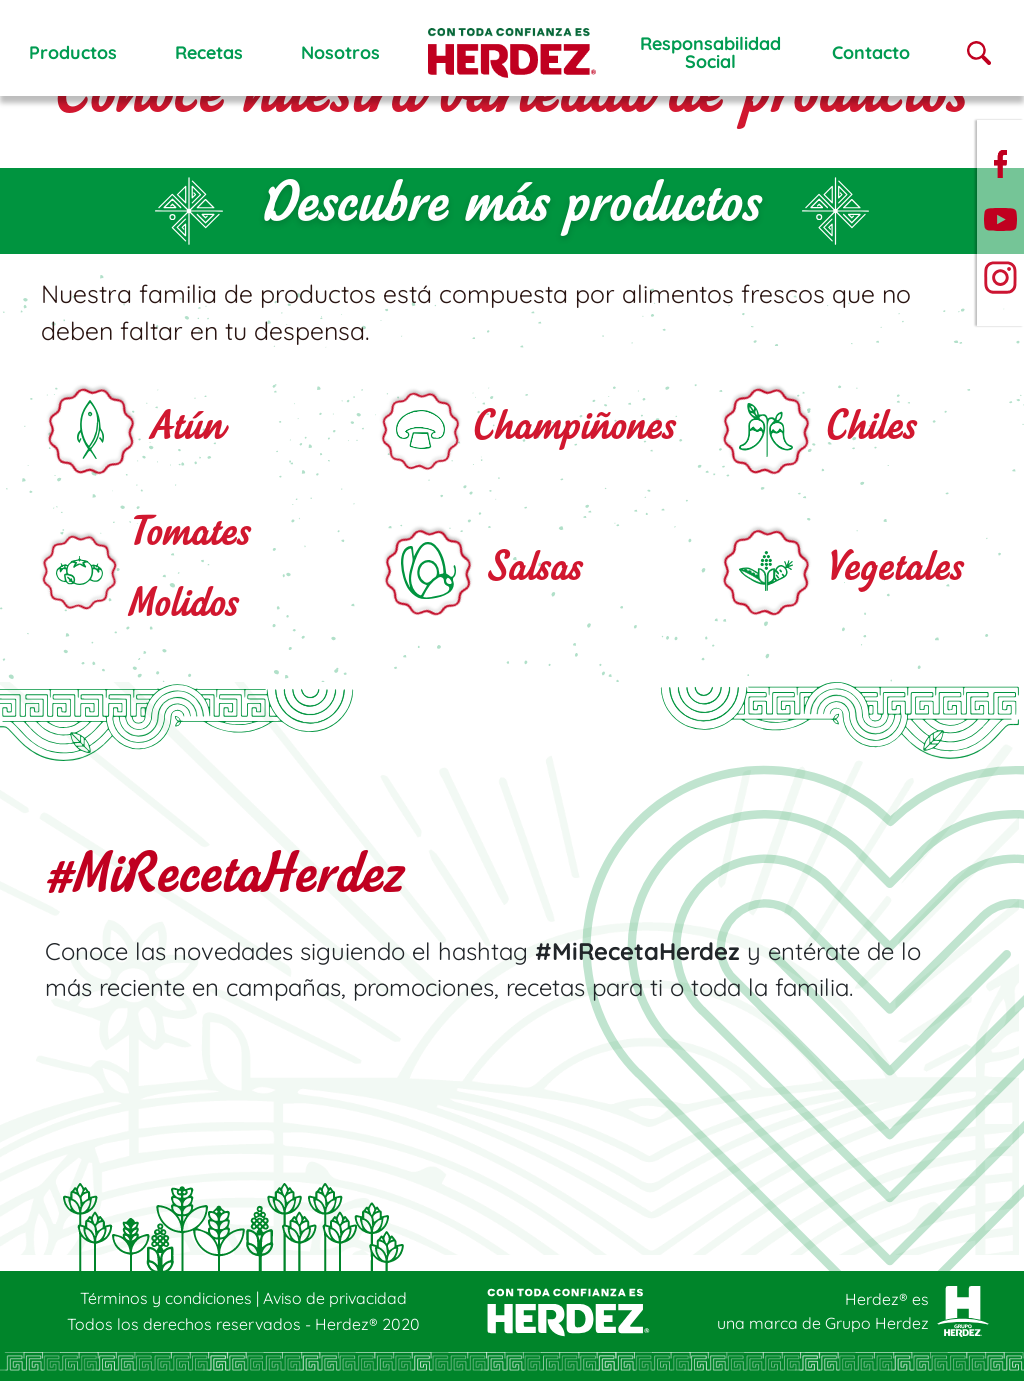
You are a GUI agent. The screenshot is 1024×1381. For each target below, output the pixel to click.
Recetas (209, 53)
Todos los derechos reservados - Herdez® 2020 (243, 1324)
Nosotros (340, 53)
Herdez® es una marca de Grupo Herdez (823, 1311)
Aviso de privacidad (335, 1298)
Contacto (871, 53)
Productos (73, 53)
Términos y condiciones (168, 1298)
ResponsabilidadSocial (710, 53)
